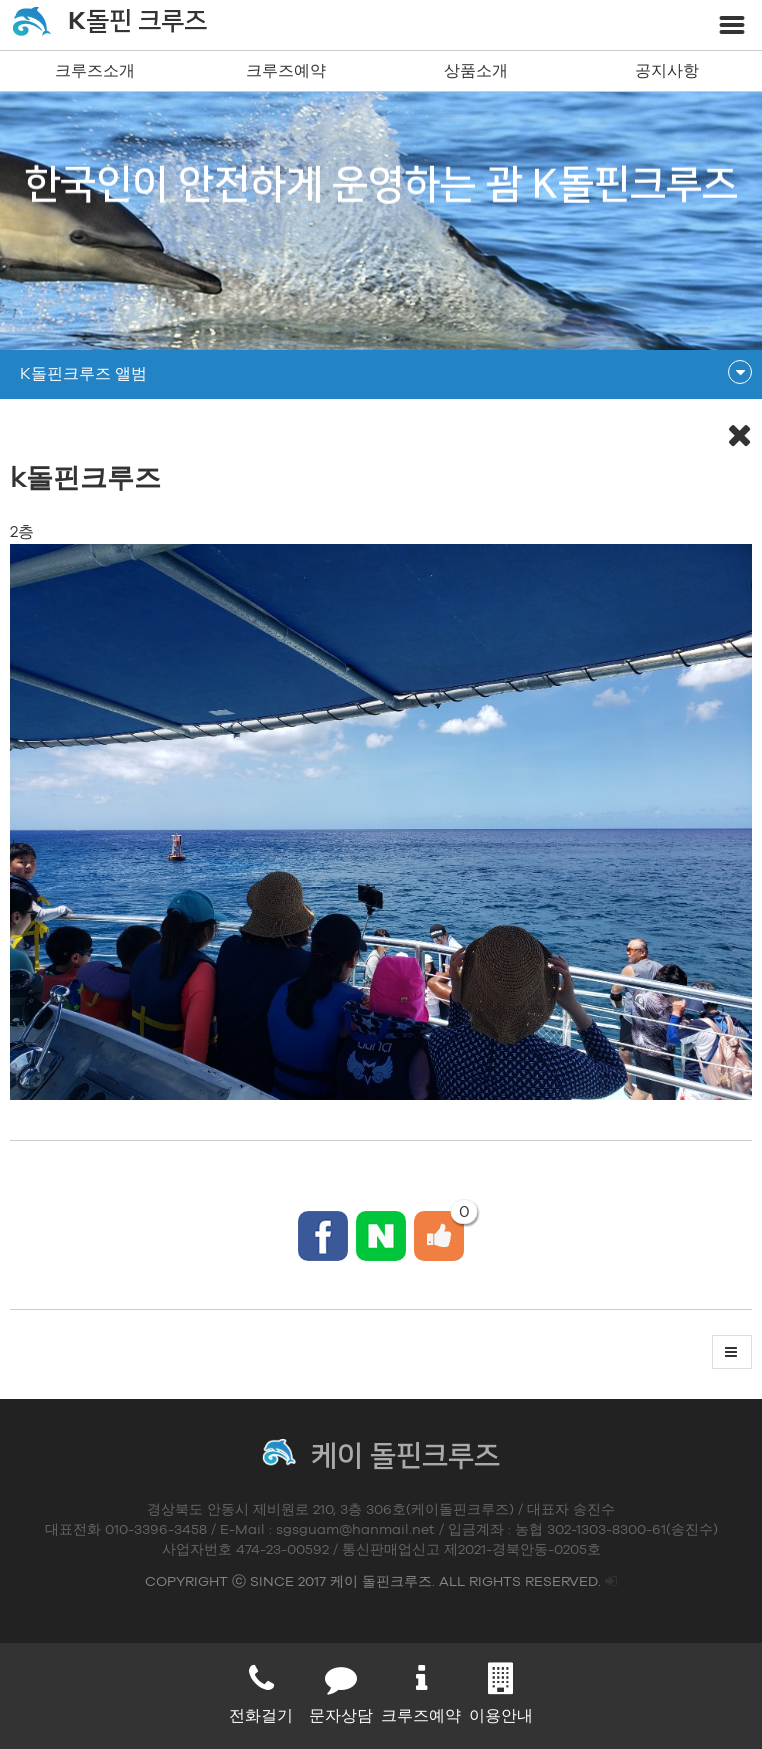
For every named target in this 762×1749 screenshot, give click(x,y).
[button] (732, 1352)
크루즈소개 (95, 71)
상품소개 (476, 71)
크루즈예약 (286, 71)
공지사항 (667, 71)
